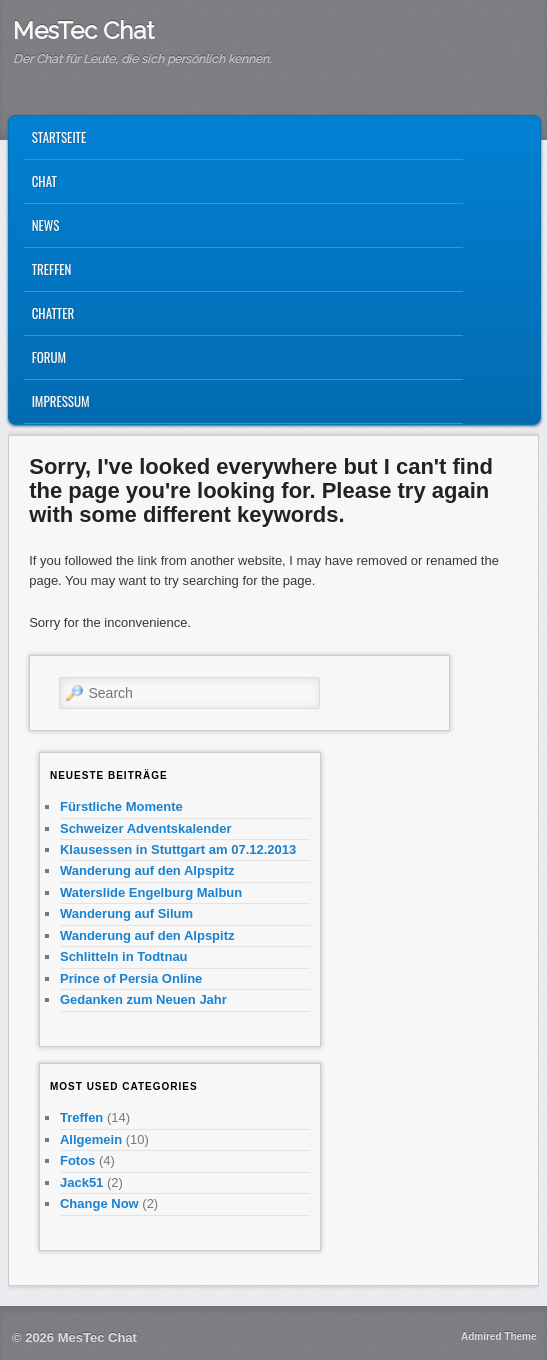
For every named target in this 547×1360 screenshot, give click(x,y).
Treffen (52, 269)
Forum (49, 357)
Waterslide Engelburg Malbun (151, 892)
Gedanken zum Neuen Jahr (143, 999)
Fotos (77, 1160)
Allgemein (91, 1139)
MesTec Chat (83, 30)
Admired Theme (499, 1336)
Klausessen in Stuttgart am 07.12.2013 (178, 849)
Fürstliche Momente (121, 806)
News (46, 225)
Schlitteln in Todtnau (124, 956)
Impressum (61, 401)
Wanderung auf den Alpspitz (147, 870)
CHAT (44, 181)
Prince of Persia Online (131, 978)
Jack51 (81, 1182)
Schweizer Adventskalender (145, 828)
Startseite (59, 137)
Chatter (53, 313)
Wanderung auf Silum (126, 913)
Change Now (99, 1203)
